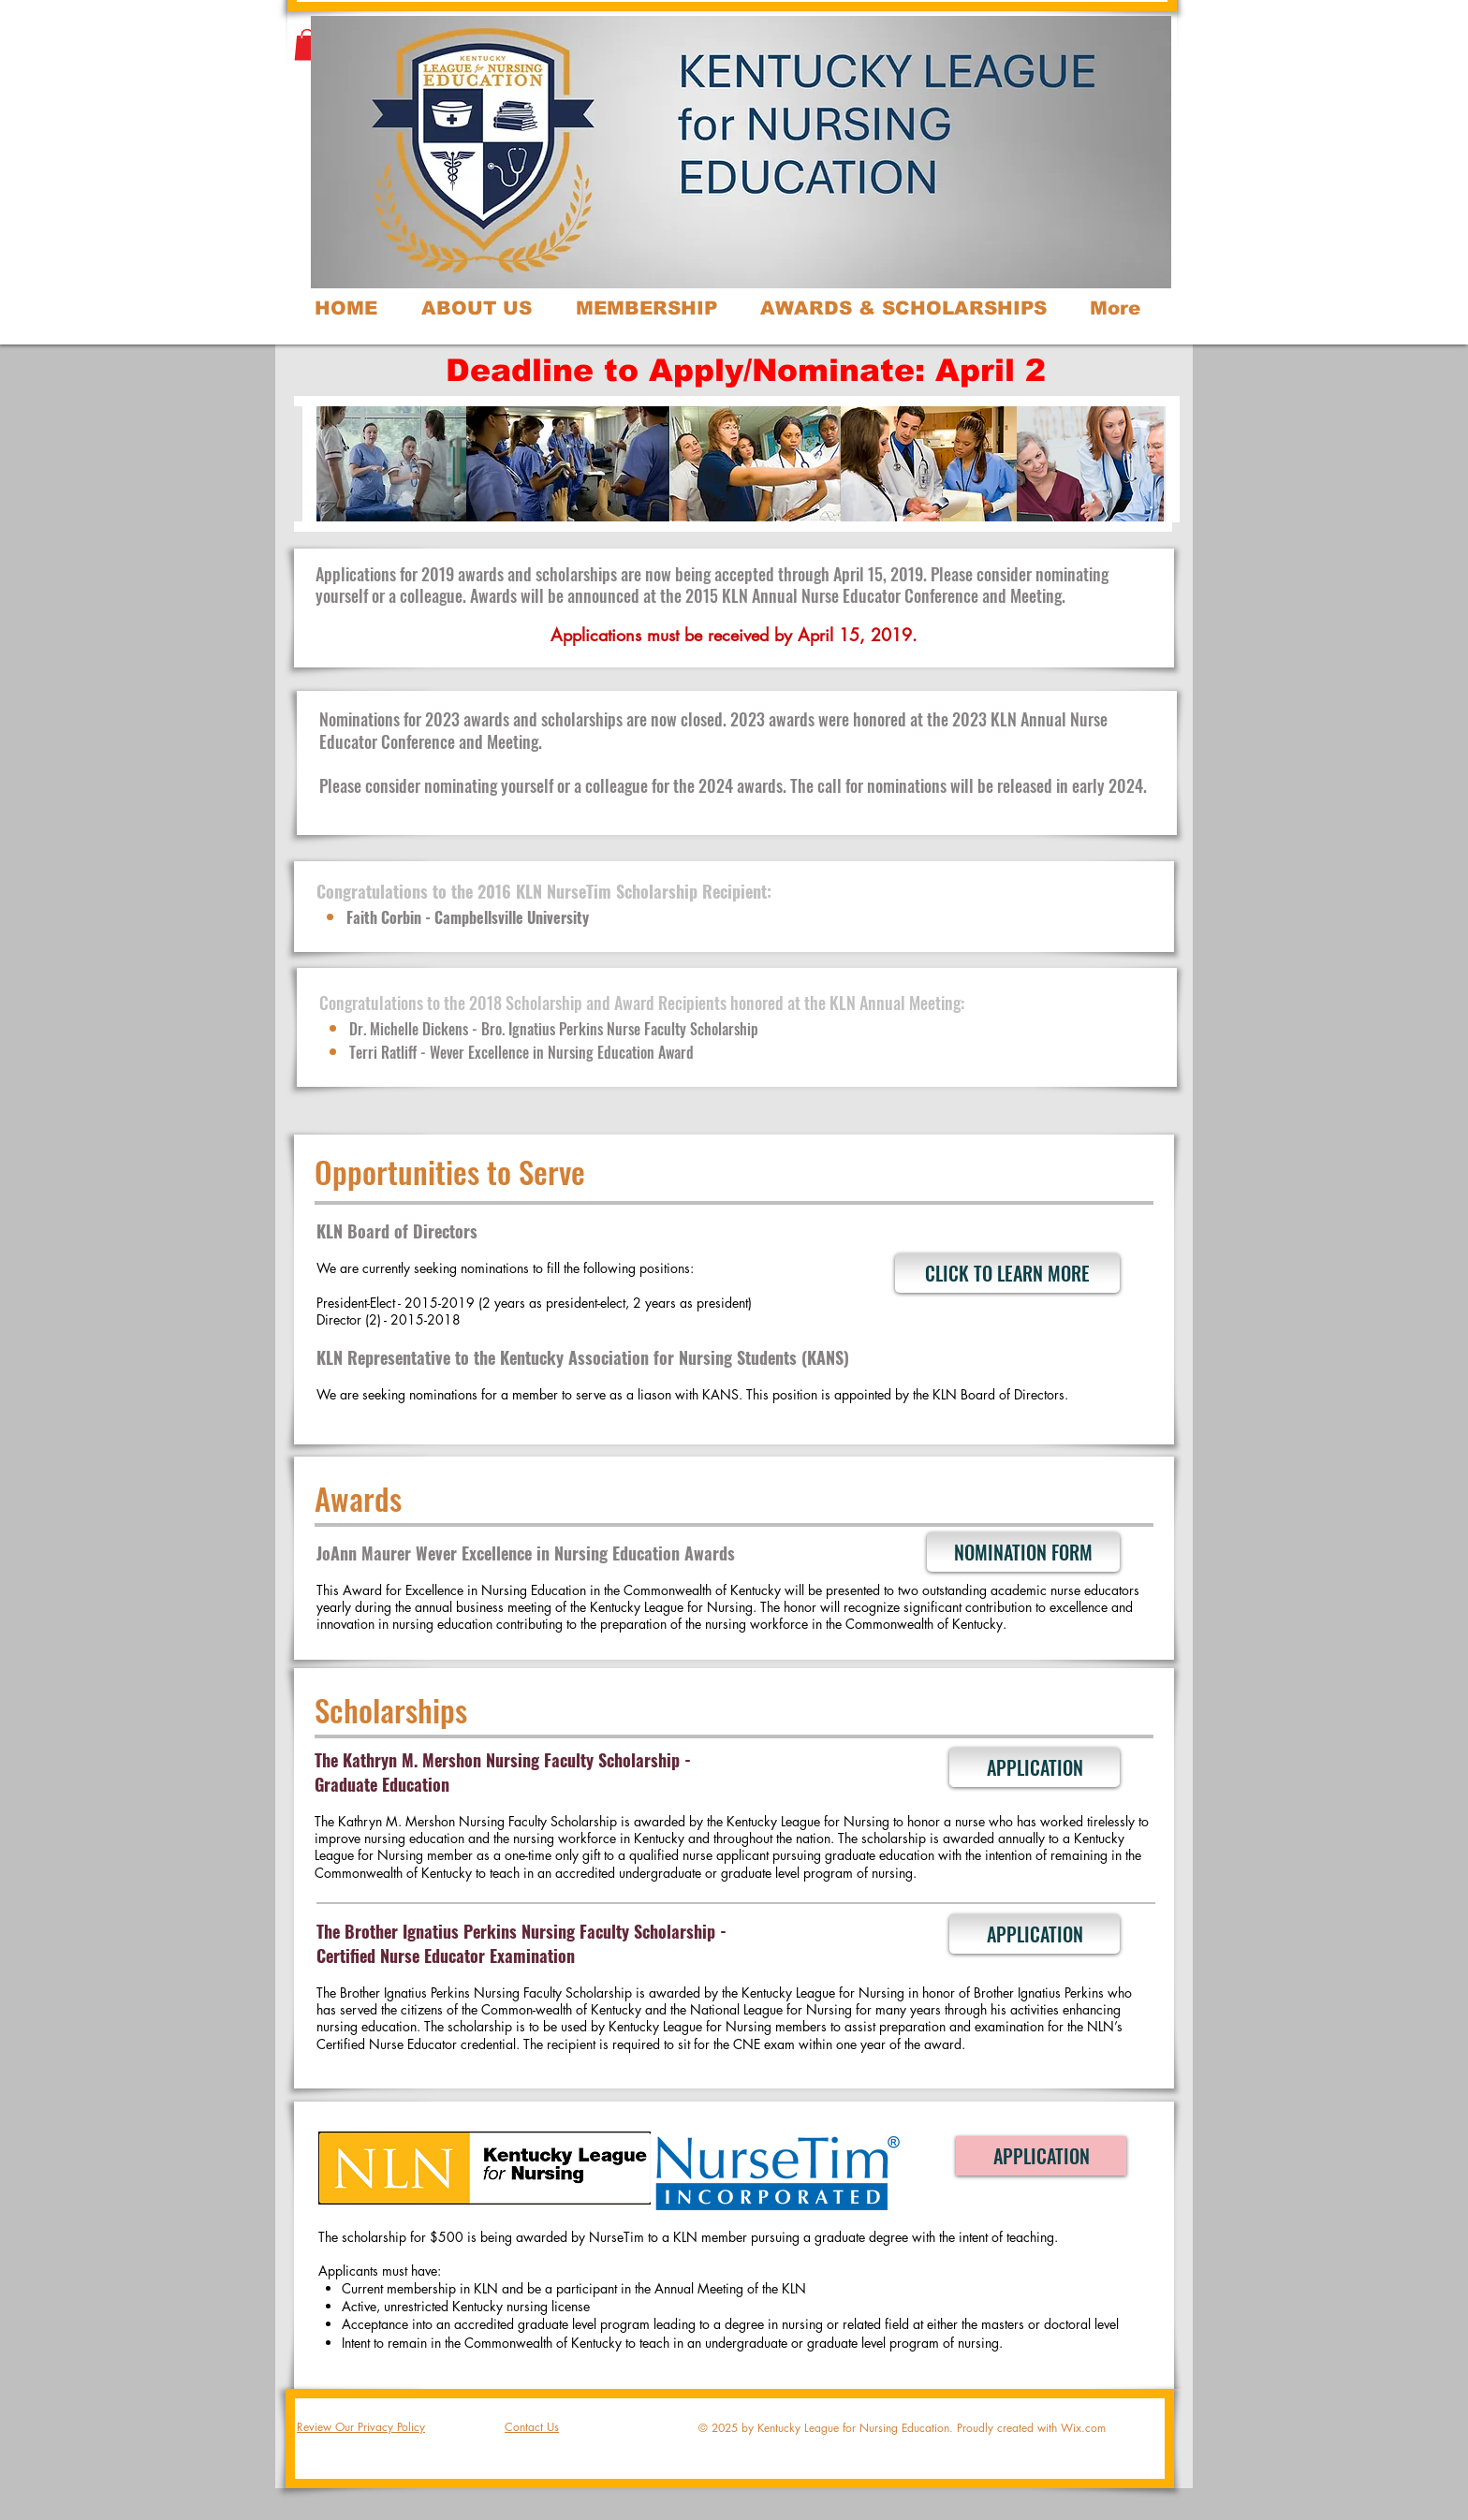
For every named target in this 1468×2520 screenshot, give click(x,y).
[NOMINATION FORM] (1023, 1552)
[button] (307, 44)
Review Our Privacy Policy (361, 2427)
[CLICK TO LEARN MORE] (1007, 1273)
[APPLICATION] (1034, 1767)
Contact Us (532, 2427)
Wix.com (1083, 2428)
